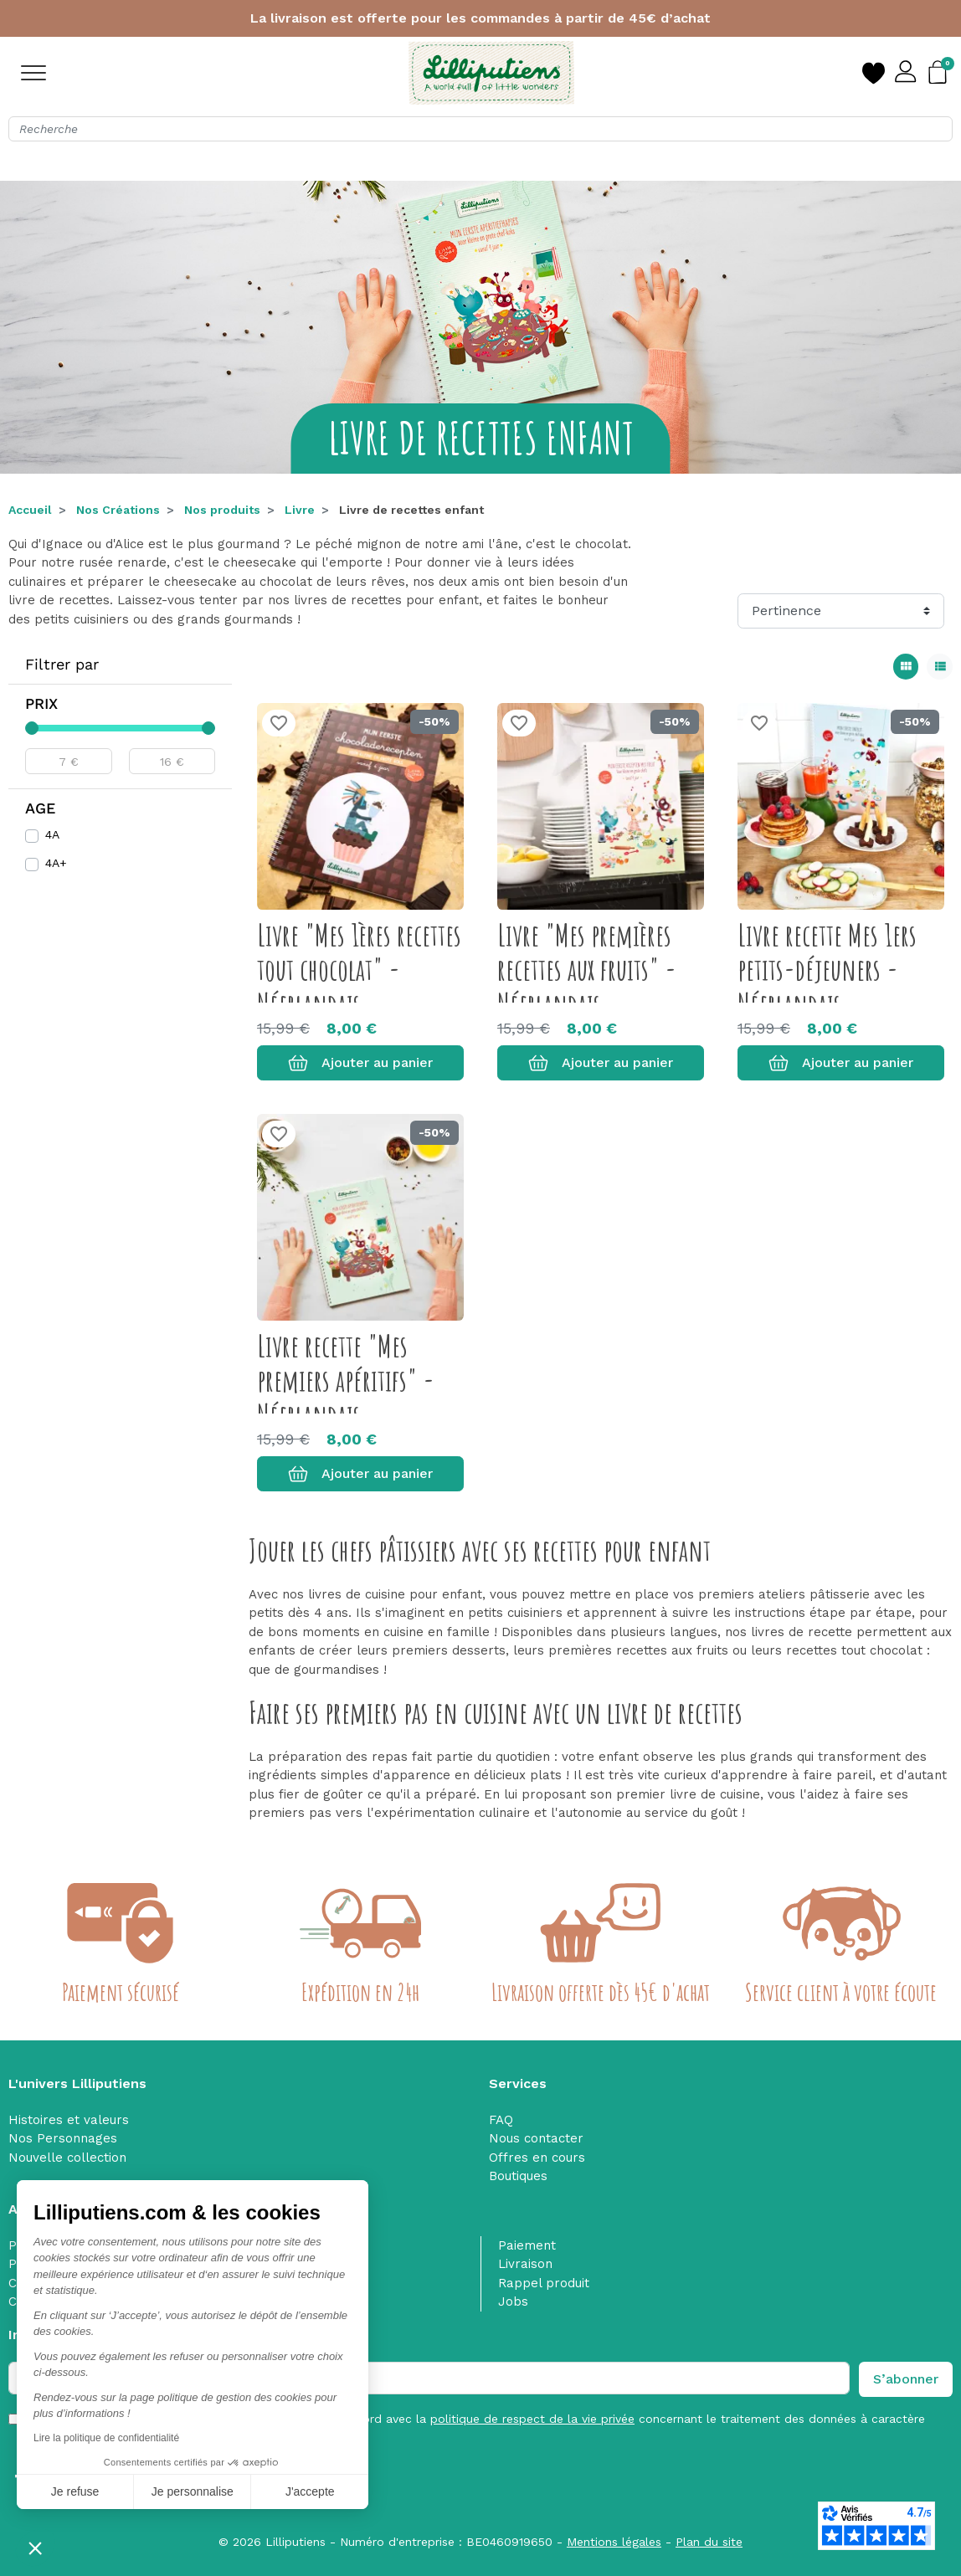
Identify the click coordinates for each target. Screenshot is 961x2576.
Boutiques (518, 2175)
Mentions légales (614, 2541)
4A (52, 834)
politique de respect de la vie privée (532, 2418)
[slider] (32, 728)
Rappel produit (543, 2283)
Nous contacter (536, 2138)
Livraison (525, 2263)
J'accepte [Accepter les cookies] (224, 2491)
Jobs (513, 2301)
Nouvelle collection (67, 2157)
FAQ (501, 2119)
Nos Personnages (62, 2138)
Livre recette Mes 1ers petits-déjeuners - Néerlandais (827, 970)
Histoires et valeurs (68, 2119)
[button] (35, 2547)
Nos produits (222, 509)
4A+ (56, 863)
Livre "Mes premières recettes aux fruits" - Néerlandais (586, 970)
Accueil (30, 509)
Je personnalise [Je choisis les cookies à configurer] (106, 2491)
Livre (300, 509)
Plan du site (709, 2541)
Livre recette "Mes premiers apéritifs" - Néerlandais (345, 1380)
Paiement (527, 2245)
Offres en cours (537, 2157)
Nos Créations (118, 509)
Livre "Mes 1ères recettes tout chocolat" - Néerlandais (359, 970)
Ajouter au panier (360, 1063)
